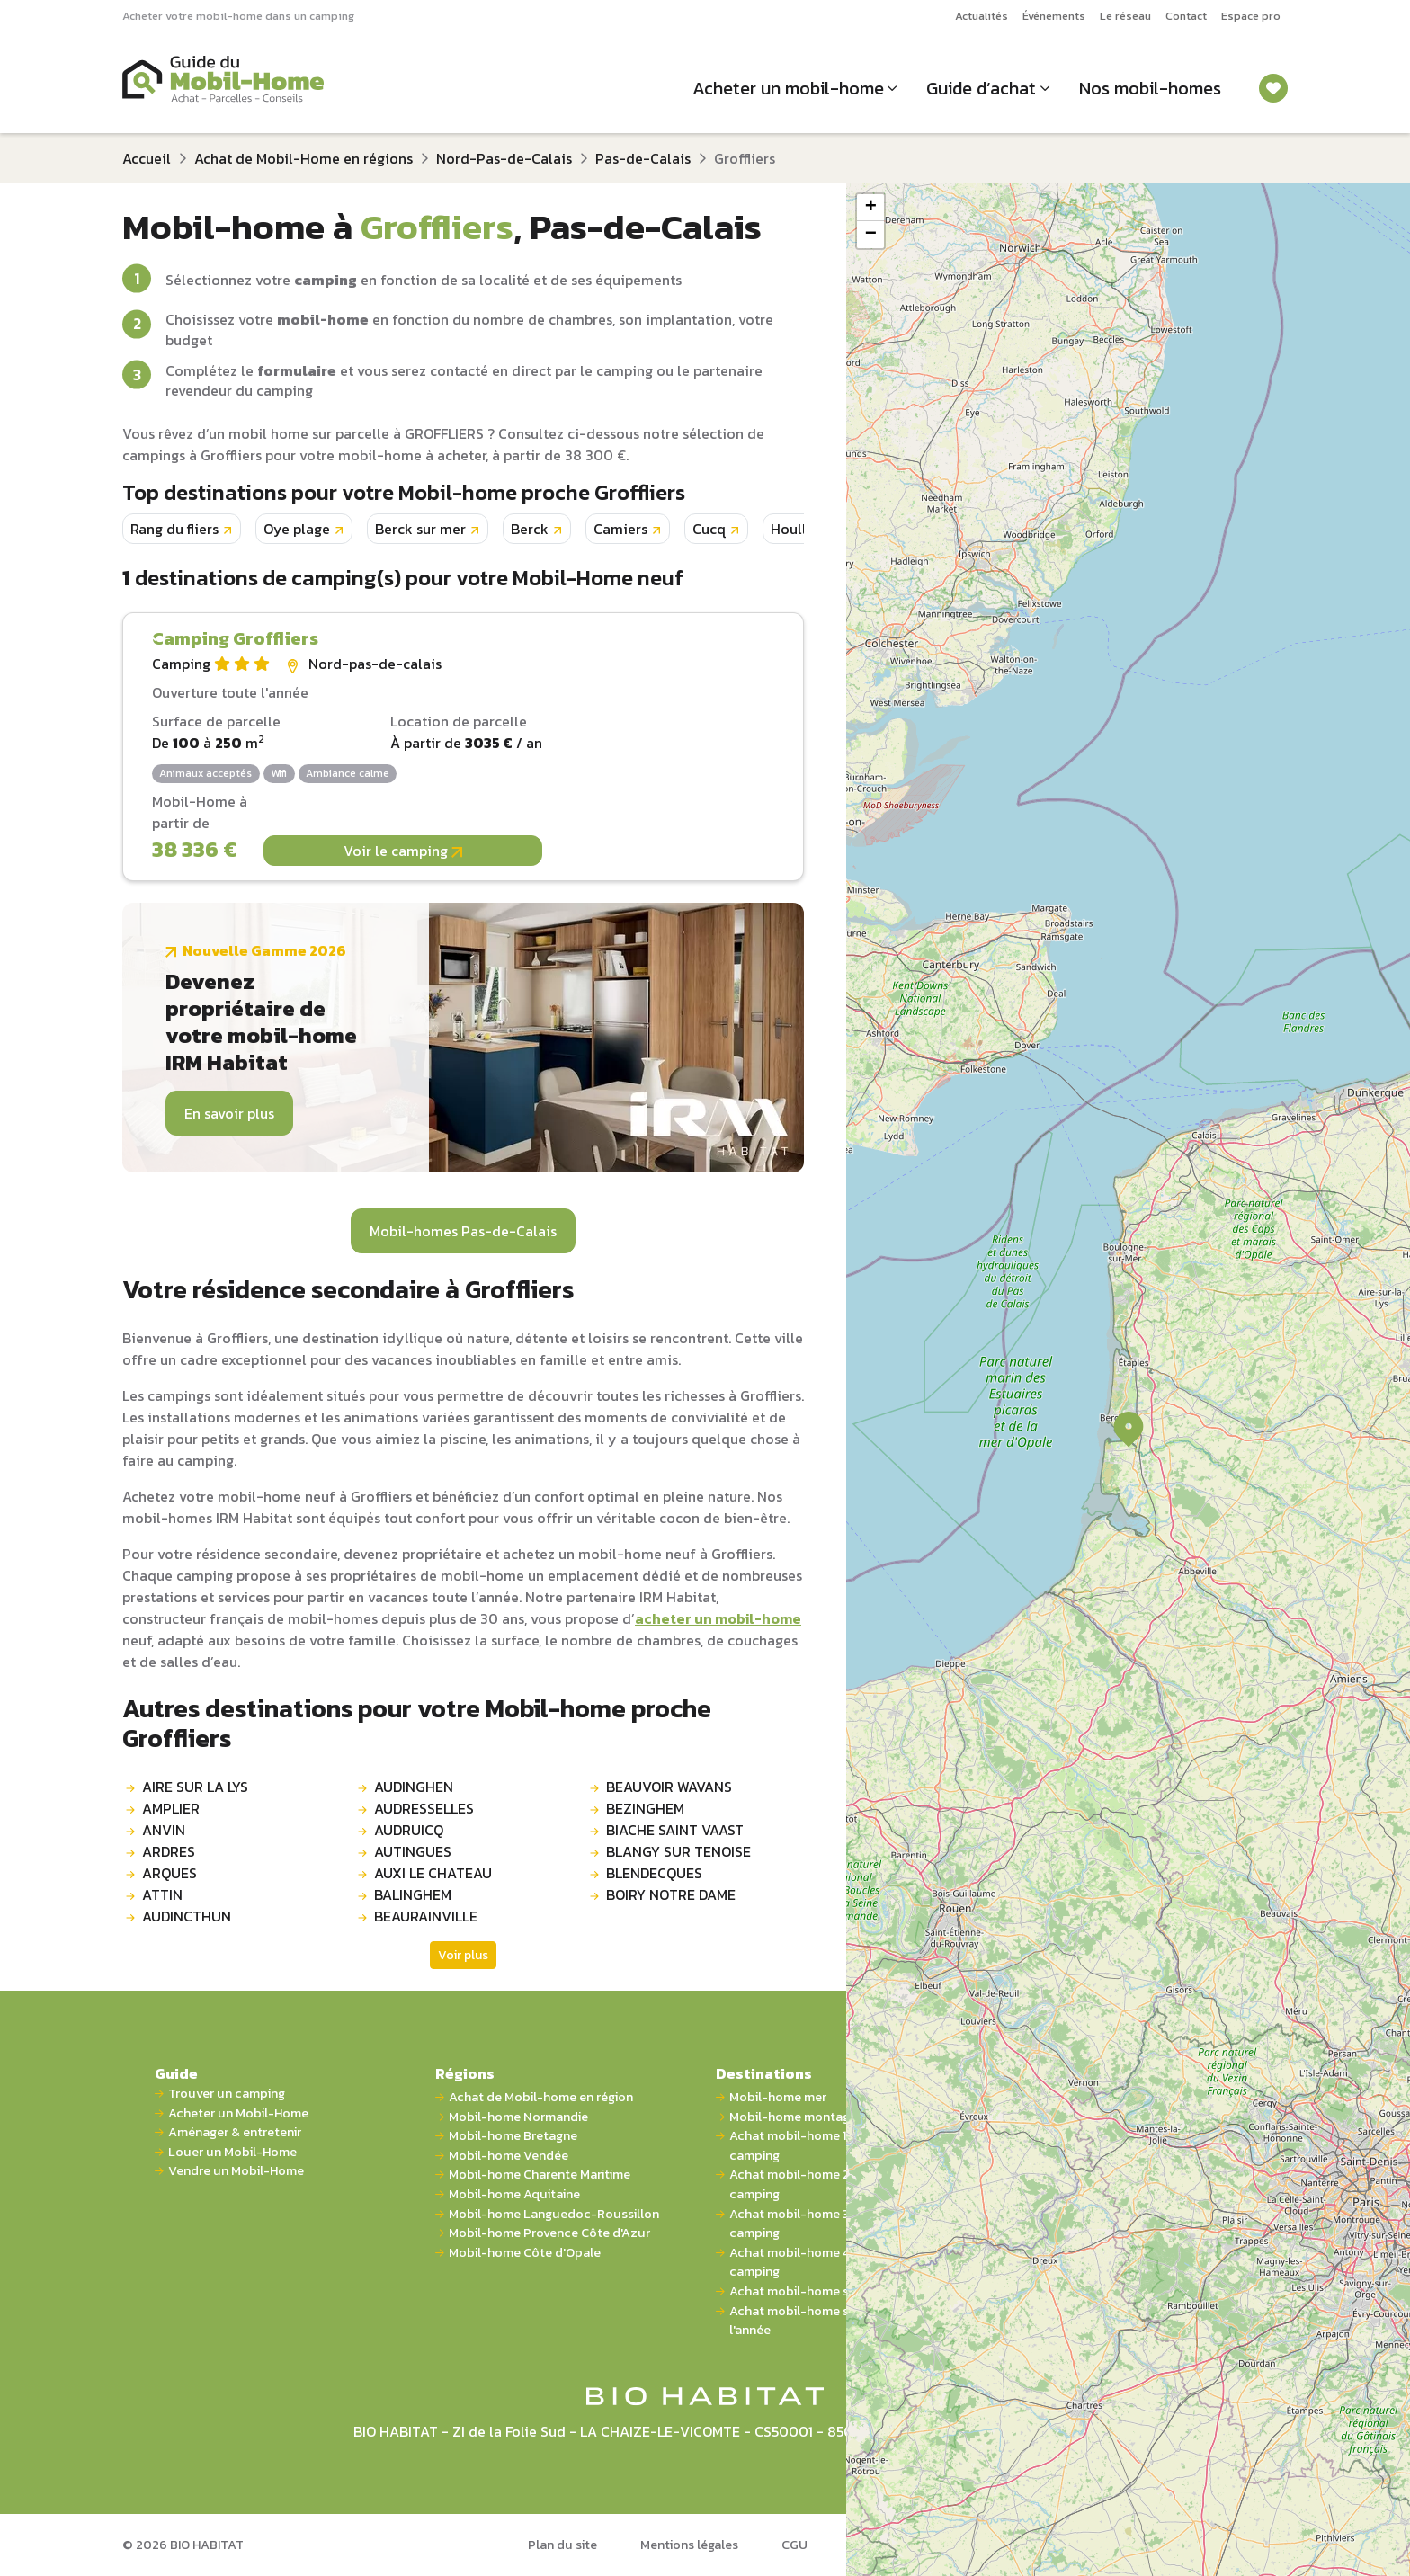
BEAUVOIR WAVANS (669, 1786)
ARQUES (169, 1873)
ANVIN (163, 1830)
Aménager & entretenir (234, 2132)
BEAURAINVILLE (425, 1916)
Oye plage (296, 528)
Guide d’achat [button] (981, 88)
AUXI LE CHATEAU (433, 1873)
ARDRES (168, 1851)
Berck (530, 528)
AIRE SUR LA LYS (195, 1786)
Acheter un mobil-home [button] (788, 88)
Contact (1186, 15)
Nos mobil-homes (1150, 88)
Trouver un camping (226, 2093)
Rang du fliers (174, 528)
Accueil (146, 158)
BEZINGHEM (645, 1808)
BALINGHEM (412, 1894)
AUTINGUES (412, 1851)
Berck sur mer (420, 528)
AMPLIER (171, 1808)
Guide (176, 2073)
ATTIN (162, 1894)
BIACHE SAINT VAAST (675, 1830)
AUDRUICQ (408, 1830)
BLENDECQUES (654, 1873)
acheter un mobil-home (718, 1618)
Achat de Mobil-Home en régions (303, 158)
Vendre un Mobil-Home (236, 2171)
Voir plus (463, 1955)
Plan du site (562, 2544)
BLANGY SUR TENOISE (678, 1851)
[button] (1129, 1430)
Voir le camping (403, 850)
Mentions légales (689, 2544)
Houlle (793, 528)
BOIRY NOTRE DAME (671, 1894)
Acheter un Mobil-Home (238, 2113)
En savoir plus (229, 1113)
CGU (794, 2544)
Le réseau (1125, 15)
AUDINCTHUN (186, 1916)
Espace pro (1251, 15)
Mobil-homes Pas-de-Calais (463, 1231)
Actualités (981, 15)
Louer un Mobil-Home (232, 2152)
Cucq (709, 528)
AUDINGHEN (413, 1786)
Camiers (620, 528)
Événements (1053, 15)
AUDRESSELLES (424, 1808)
